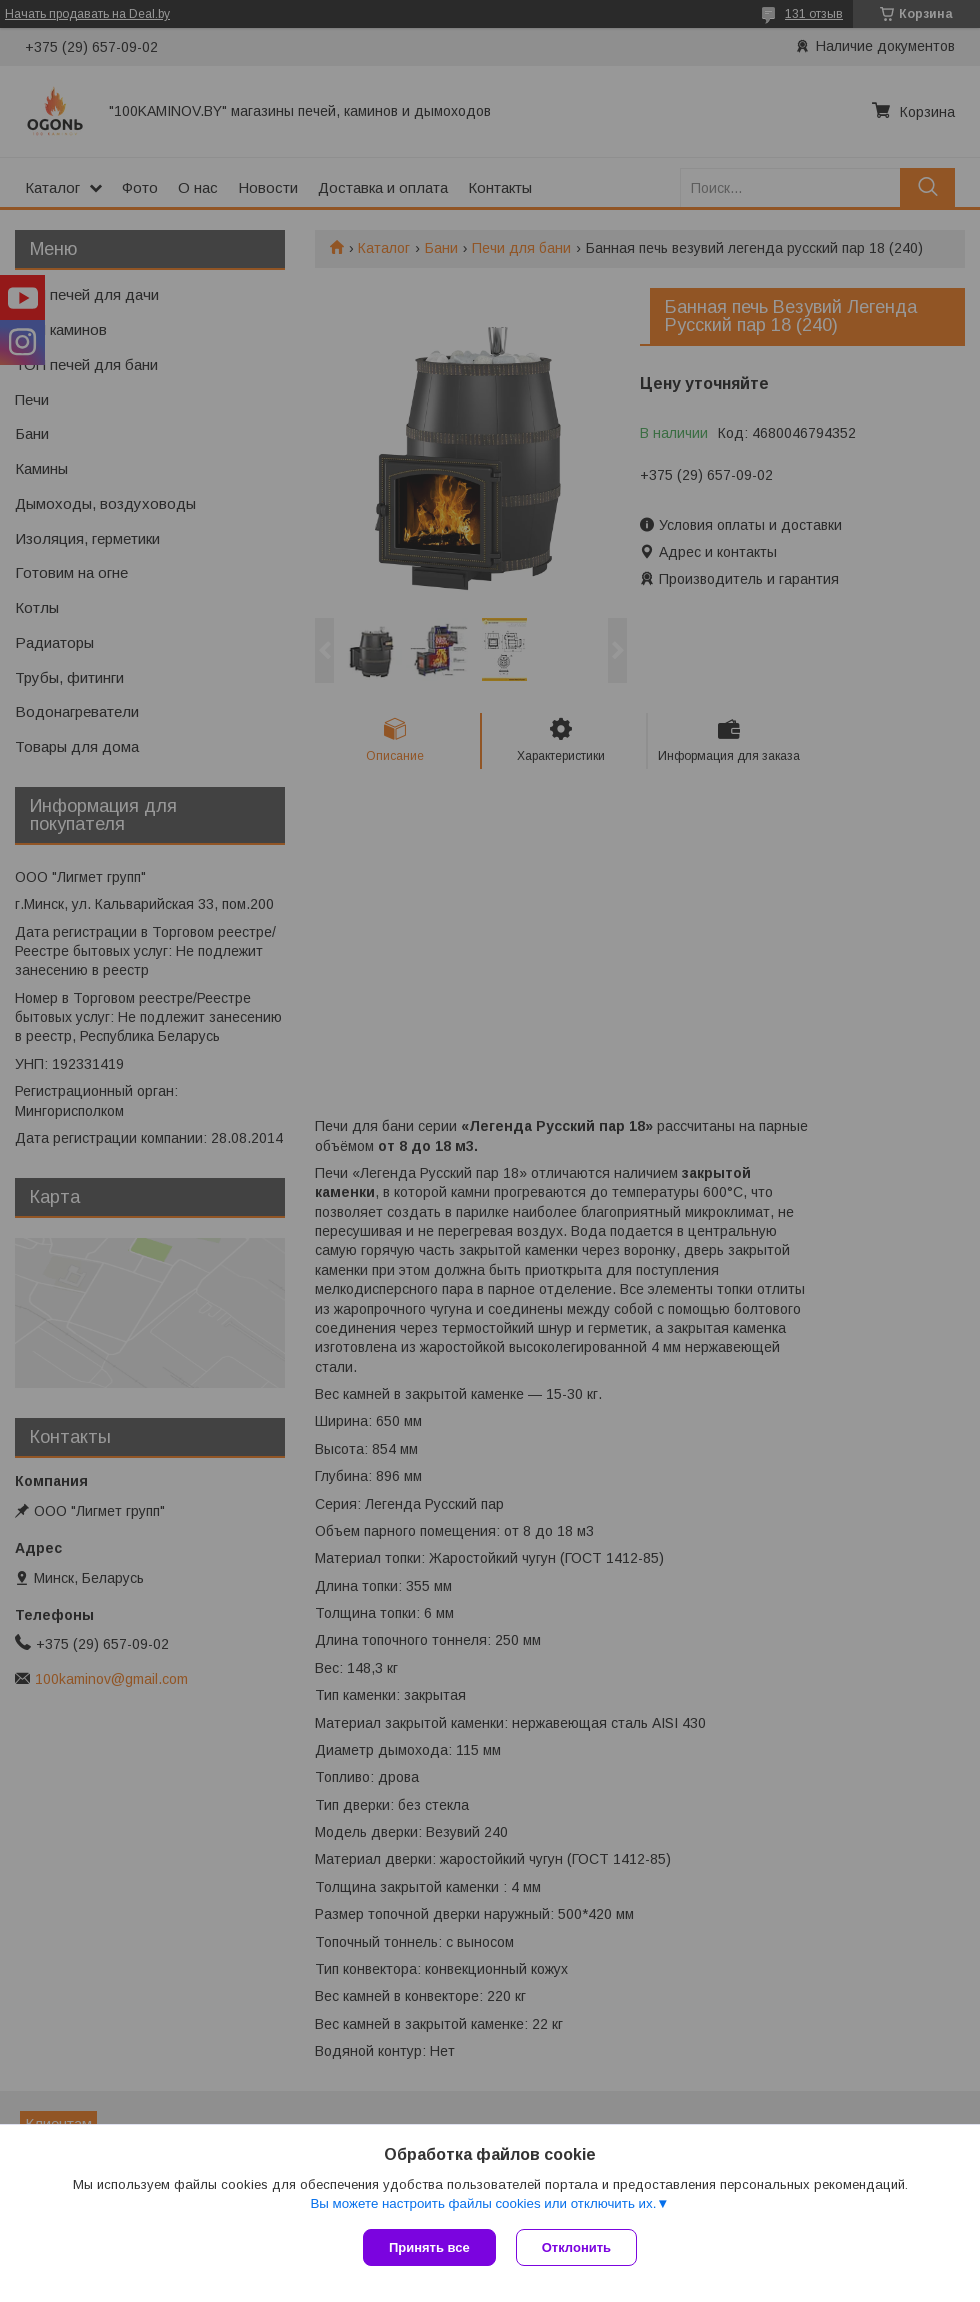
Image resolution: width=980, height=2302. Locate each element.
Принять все (429, 2247)
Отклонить (576, 2247)
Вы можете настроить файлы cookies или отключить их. (483, 2203)
